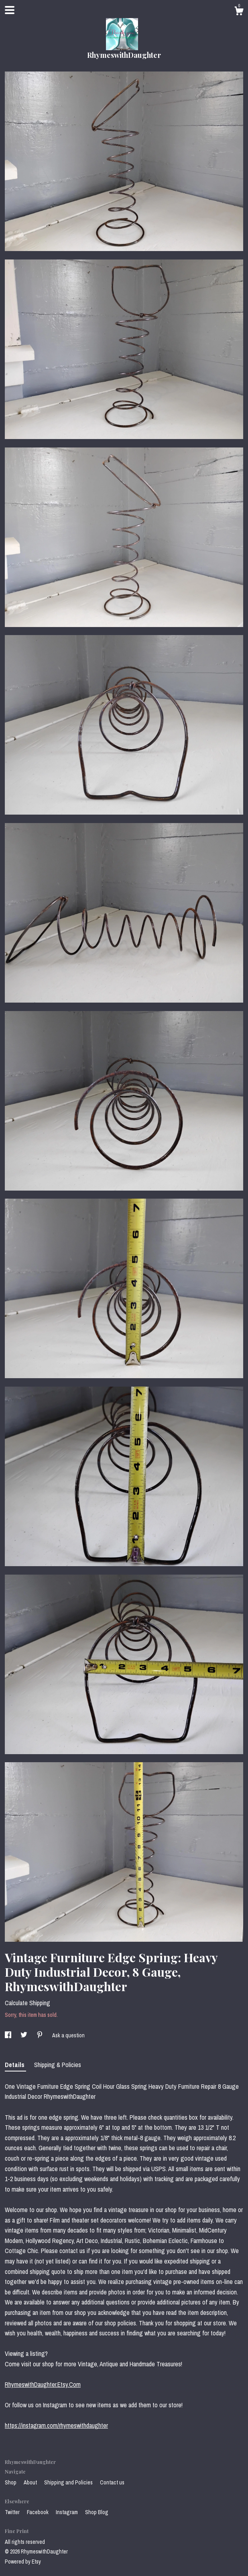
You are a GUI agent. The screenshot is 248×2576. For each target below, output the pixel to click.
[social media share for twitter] (24, 2035)
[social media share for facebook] (8, 2035)
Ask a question (68, 2035)
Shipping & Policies (57, 2064)
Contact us (112, 2482)
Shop (11, 2482)
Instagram (67, 2512)
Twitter (13, 2512)
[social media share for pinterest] (40, 2035)
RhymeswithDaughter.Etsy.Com (43, 2384)
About (31, 2482)
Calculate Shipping (27, 2002)
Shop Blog (96, 2512)
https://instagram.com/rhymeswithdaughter (56, 2425)
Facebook (38, 2512)
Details (15, 2064)
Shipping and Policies (69, 2482)
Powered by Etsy (23, 2561)
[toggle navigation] (9, 10)
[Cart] (238, 12)
